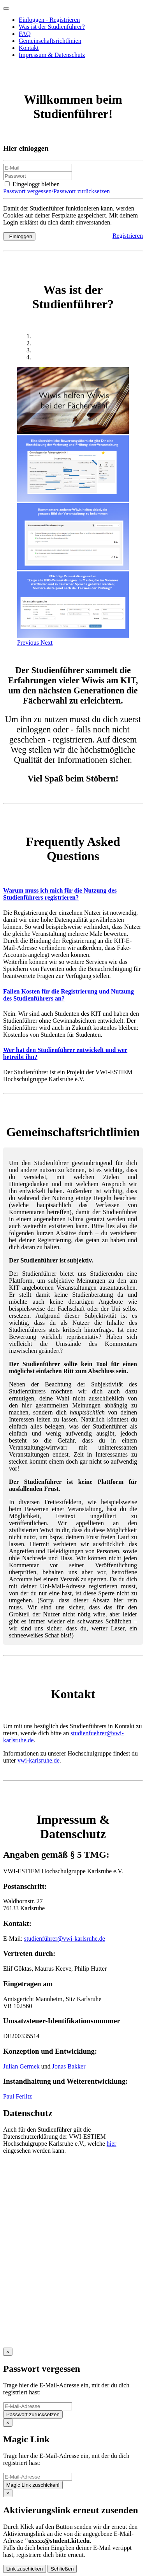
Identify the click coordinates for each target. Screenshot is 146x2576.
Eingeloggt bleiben (32, 184)
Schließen (62, 2569)
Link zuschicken (24, 2569)
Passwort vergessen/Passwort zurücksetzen (56, 191)
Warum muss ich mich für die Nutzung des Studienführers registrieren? (60, 894)
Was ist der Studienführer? (52, 26)
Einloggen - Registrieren (49, 19)
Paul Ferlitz (17, 2096)
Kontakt (29, 47)
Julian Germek (21, 2066)
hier (111, 2143)
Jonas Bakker (69, 2066)
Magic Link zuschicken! (33, 2485)
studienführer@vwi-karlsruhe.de (64, 1938)
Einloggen (19, 236)
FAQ (25, 33)
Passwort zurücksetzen (33, 2414)
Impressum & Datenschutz (52, 54)
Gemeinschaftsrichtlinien (50, 40)
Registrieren (128, 235)
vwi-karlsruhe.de (39, 1760)
